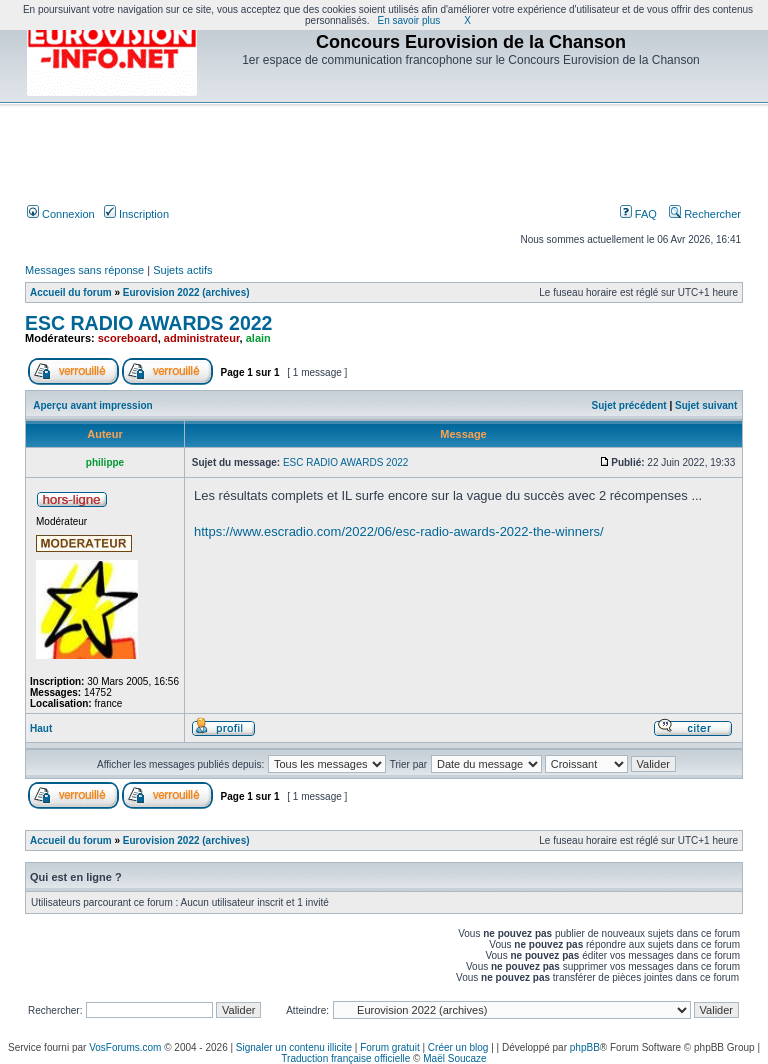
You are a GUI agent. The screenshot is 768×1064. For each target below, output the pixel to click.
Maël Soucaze (454, 1058)
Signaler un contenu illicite (294, 1047)
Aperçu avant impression (92, 405)
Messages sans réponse (84, 270)
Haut (41, 728)
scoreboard (128, 338)
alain (258, 338)
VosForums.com (125, 1047)
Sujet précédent (629, 405)
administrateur (202, 338)
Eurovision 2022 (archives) (186, 292)
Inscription (136, 214)
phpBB (585, 1047)
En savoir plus (409, 20)
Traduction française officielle (345, 1058)
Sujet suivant (706, 405)
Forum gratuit (389, 1047)
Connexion (61, 214)
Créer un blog (458, 1047)
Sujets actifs (182, 270)
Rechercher (705, 214)
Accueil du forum (71, 292)
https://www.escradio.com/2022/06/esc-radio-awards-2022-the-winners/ (399, 531)
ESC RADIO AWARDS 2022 (148, 323)
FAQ (638, 214)
